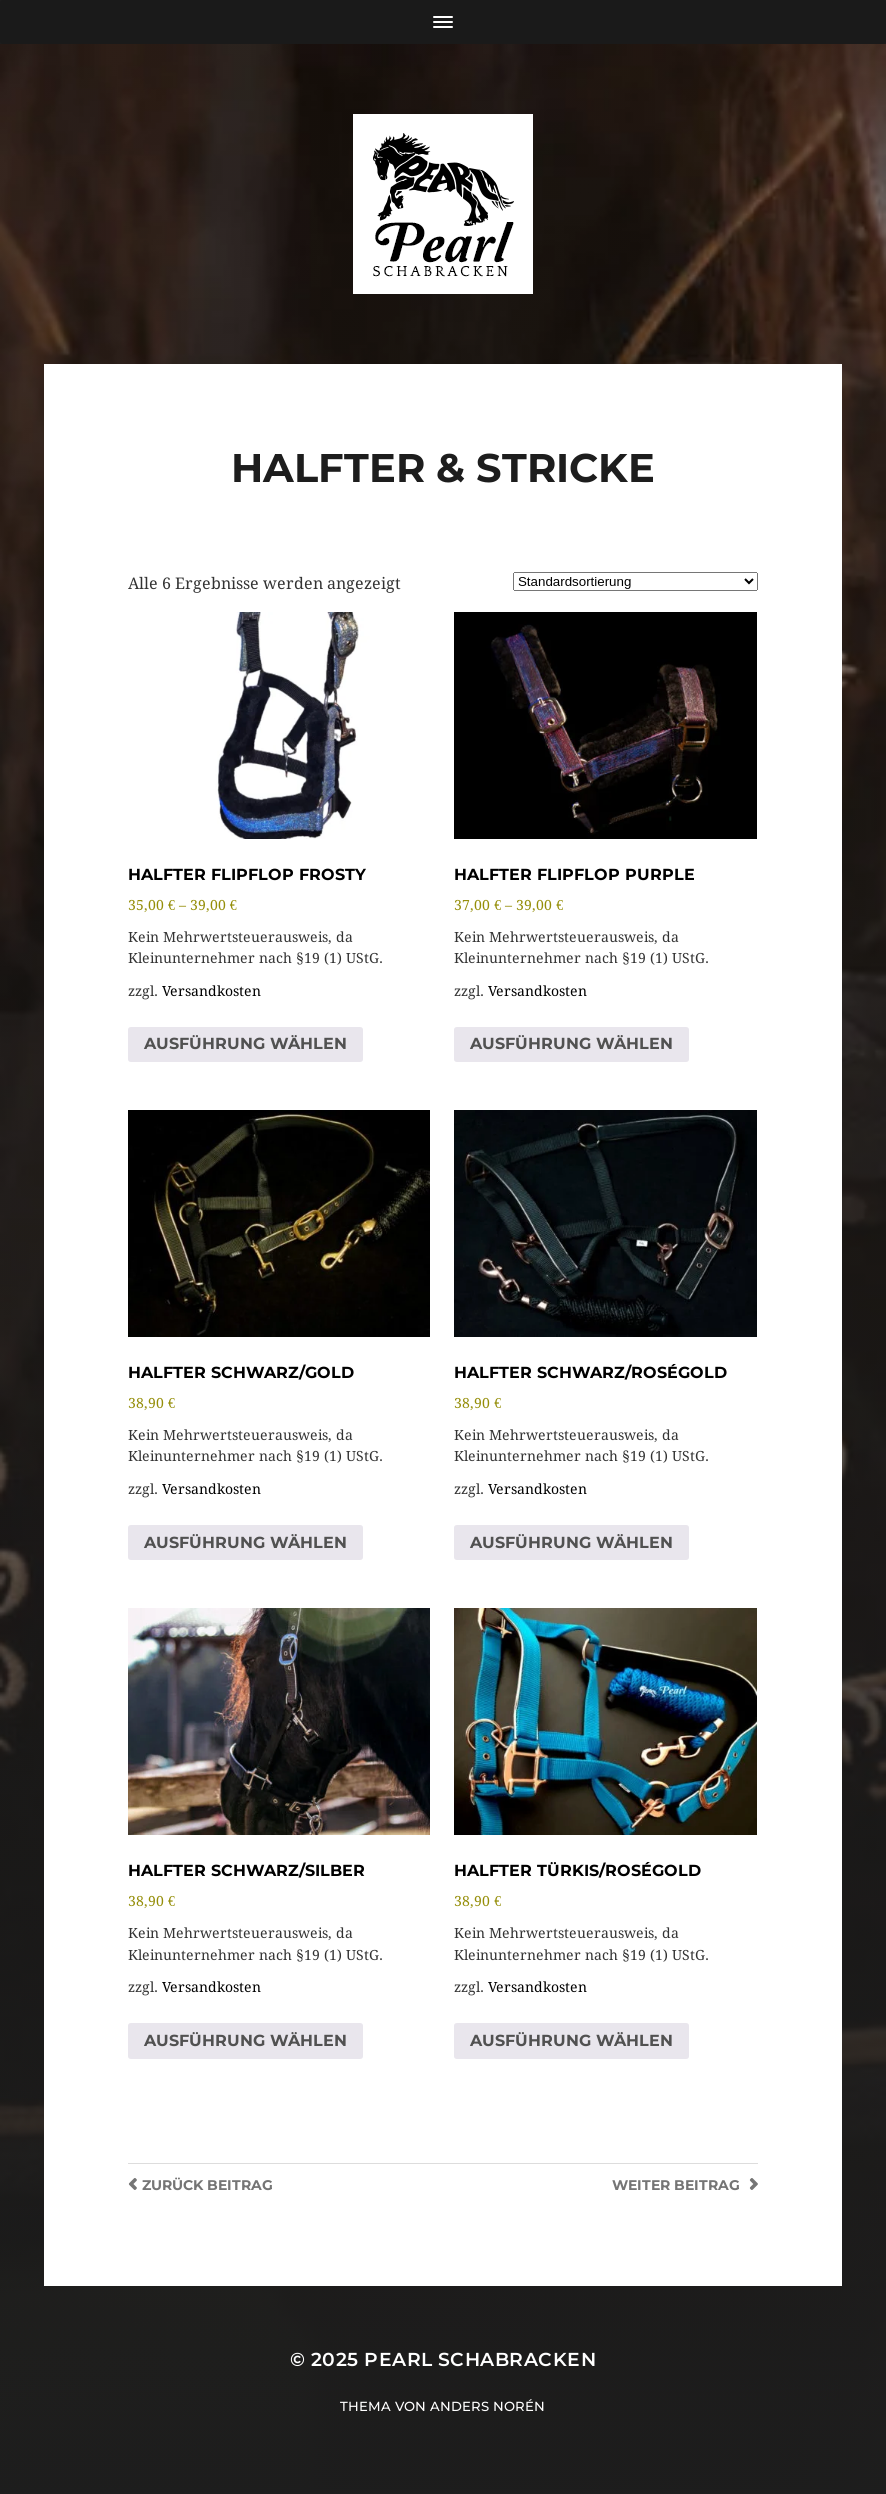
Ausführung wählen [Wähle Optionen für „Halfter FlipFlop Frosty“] (245, 1043)
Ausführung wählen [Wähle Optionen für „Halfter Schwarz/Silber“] (245, 2040)
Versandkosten (211, 991)
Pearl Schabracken (480, 2359)
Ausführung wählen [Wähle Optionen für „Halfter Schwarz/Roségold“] (571, 1542)
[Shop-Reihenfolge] (635, 581)
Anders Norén (487, 2406)
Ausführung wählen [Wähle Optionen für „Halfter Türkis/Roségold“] (571, 2040)
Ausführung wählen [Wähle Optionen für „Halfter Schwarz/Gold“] (245, 1542)
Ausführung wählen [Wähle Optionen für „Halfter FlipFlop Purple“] (571, 1043)
